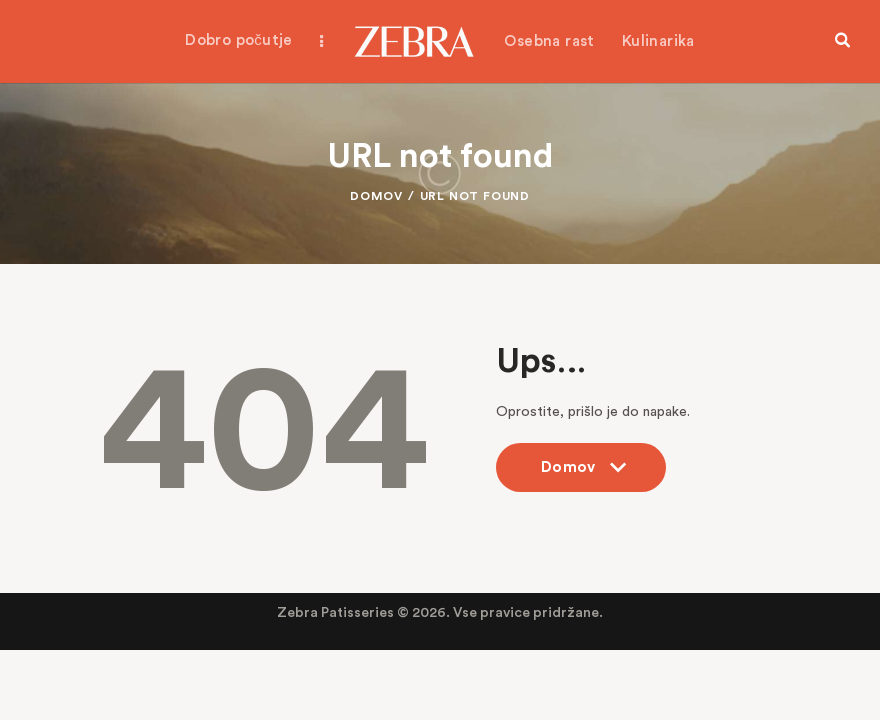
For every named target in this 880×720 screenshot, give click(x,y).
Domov (376, 196)
